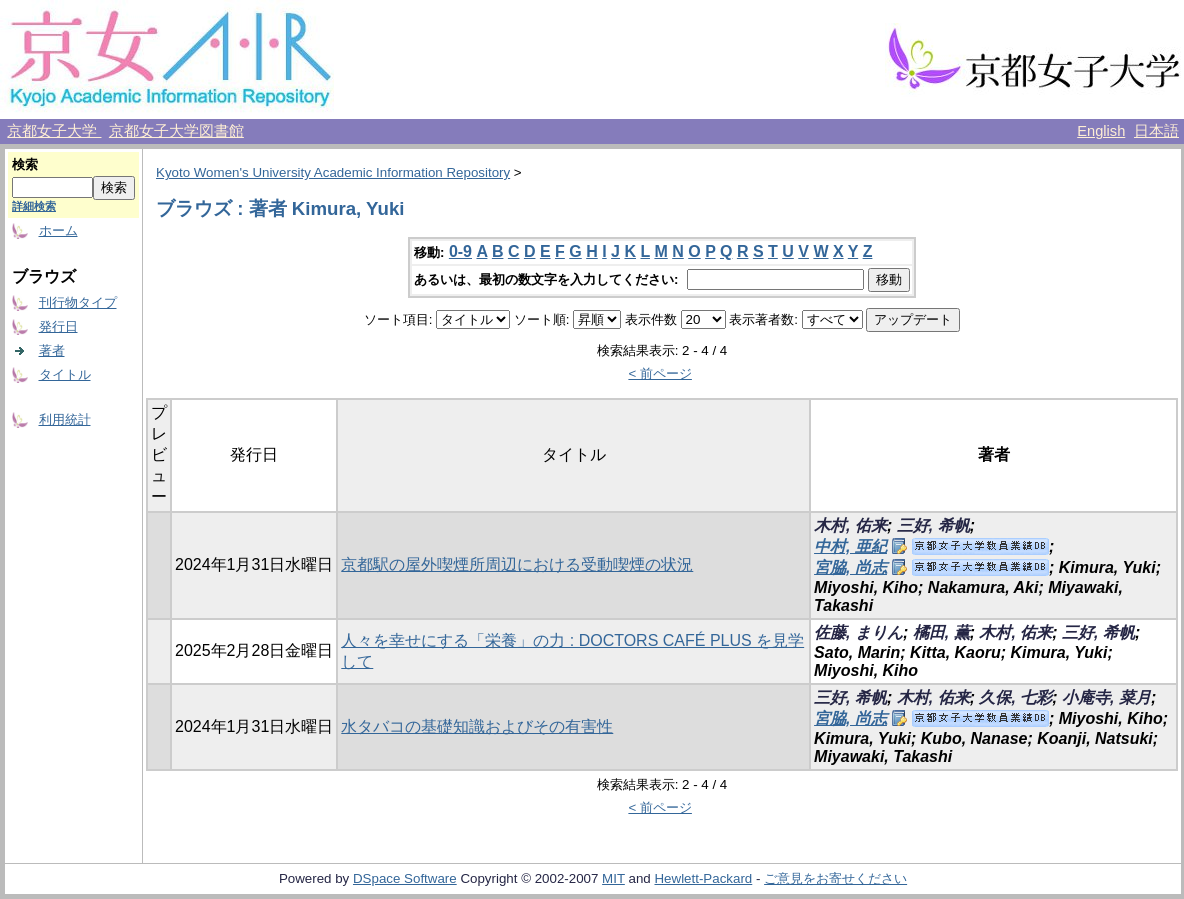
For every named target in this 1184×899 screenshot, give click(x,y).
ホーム (58, 230)
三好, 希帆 (933, 525)
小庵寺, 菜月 (1106, 697)
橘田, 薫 (941, 632)
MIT (613, 878)
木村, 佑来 (850, 525)
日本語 (1156, 131)
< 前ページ (660, 373)
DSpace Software (405, 878)
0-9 (460, 251)
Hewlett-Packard (703, 878)
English (1101, 131)
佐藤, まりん (858, 632)
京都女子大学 (54, 131)
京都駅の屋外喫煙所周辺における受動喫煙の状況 (517, 564)
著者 (52, 350)
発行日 (58, 326)
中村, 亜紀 (850, 546)
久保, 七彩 (1015, 697)
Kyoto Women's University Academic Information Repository (333, 172)
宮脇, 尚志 (850, 567)
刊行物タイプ (78, 302)
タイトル (65, 374)
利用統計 (65, 419)
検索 (25, 164)
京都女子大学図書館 (176, 131)
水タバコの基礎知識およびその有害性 (477, 726)
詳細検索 (34, 206)
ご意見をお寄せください (835, 878)
